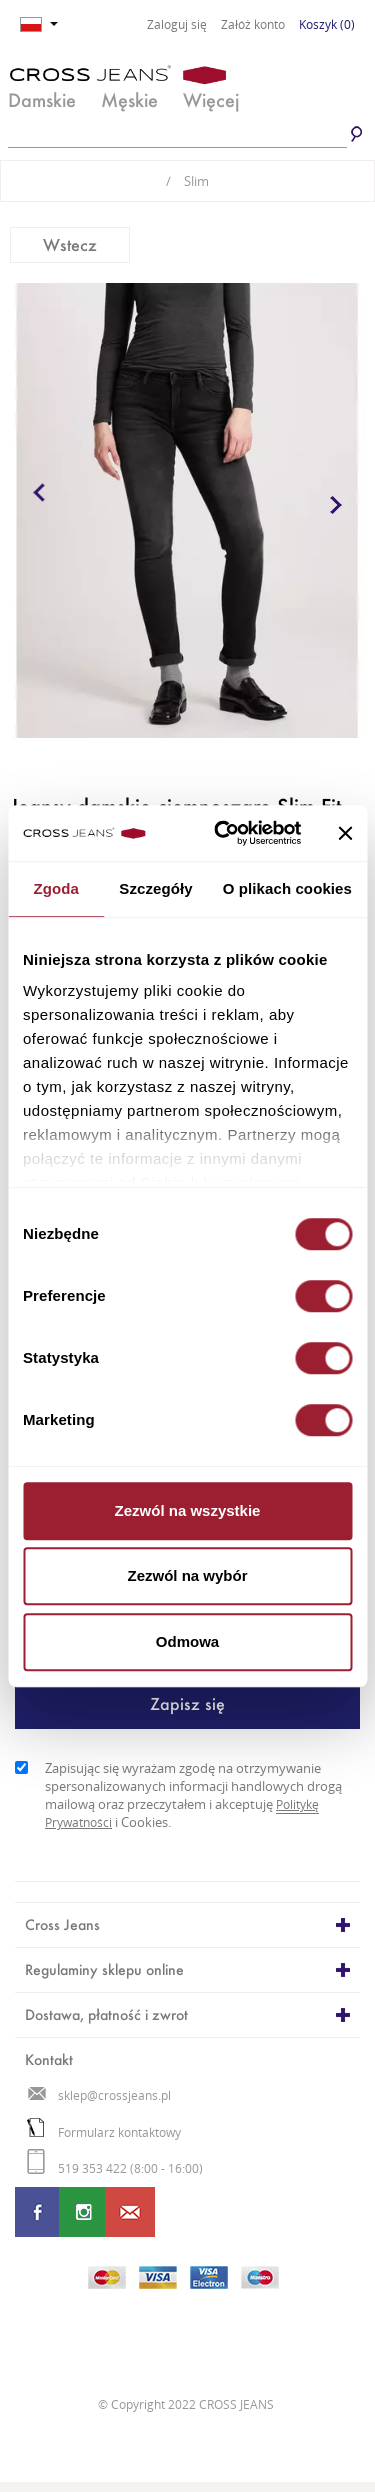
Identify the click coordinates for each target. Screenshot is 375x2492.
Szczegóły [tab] (155, 888)
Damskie (42, 100)
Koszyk (327, 24)
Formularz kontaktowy (104, 2132)
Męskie (129, 100)
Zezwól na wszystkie (188, 1510)
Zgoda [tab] (56, 888)
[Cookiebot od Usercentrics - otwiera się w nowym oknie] (223, 833)
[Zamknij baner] (345, 833)
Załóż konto (253, 25)
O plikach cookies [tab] (287, 888)
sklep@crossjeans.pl (99, 2095)
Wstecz (70, 244)
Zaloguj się (177, 25)
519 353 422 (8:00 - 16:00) (115, 2168)
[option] (187, 510)
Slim (187, 181)
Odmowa (187, 1641)
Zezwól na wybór (187, 1575)
